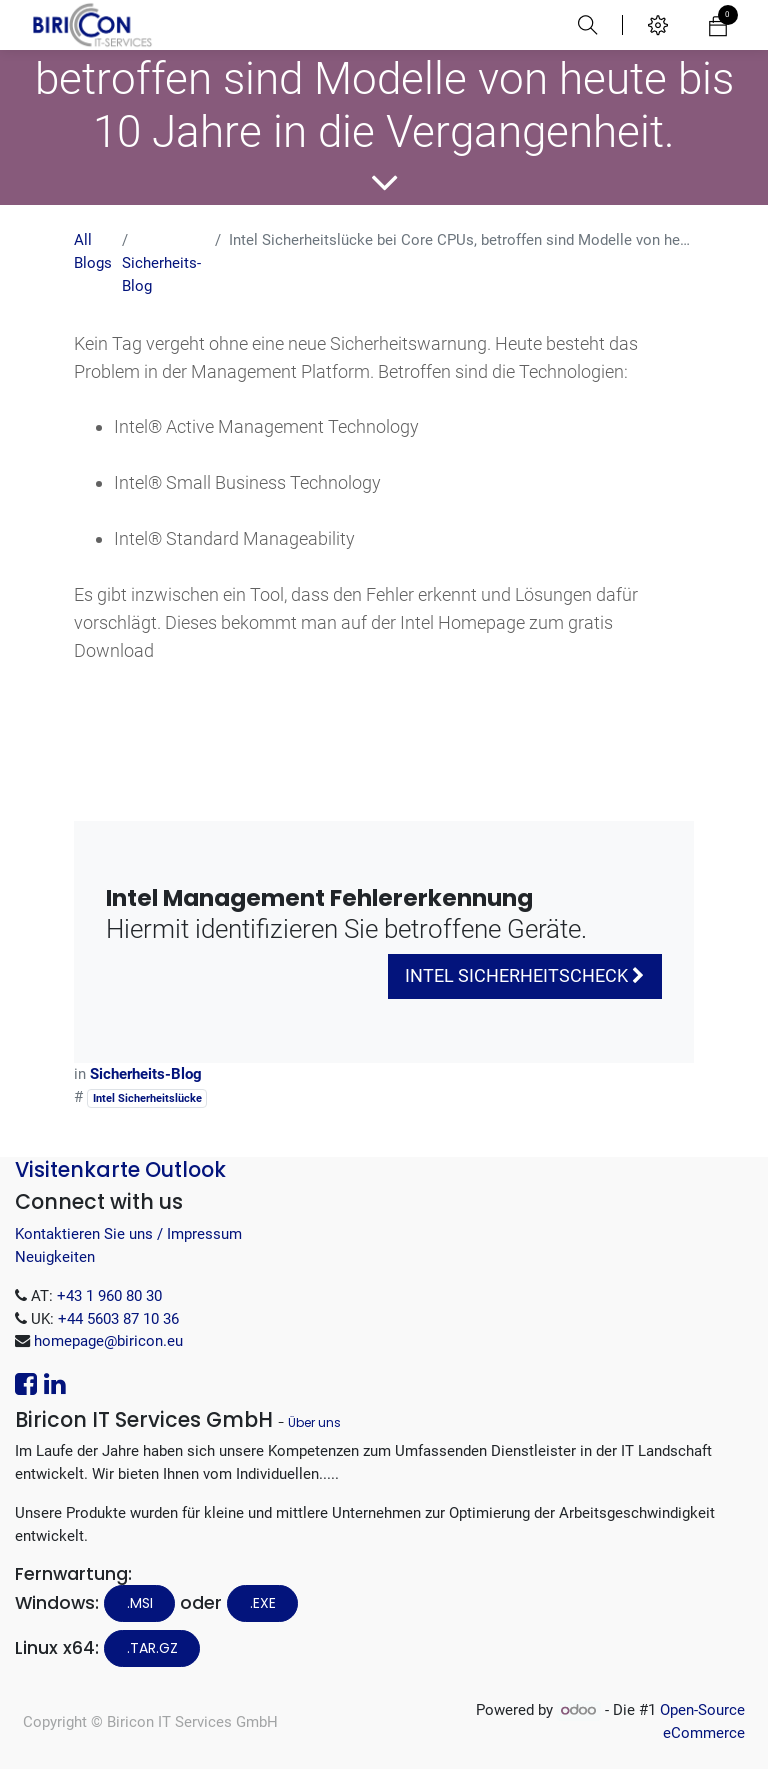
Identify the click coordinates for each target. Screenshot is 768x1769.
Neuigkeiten (55, 1257)
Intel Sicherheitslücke (147, 1098)
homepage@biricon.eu (108, 1341)
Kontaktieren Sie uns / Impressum (128, 1234)
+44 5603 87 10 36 (118, 1319)
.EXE (263, 1603)
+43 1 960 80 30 (109, 1296)
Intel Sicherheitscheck (525, 976)
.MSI (140, 1603)
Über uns (314, 1422)
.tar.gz (152, 1648)
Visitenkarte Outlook (120, 1169)
